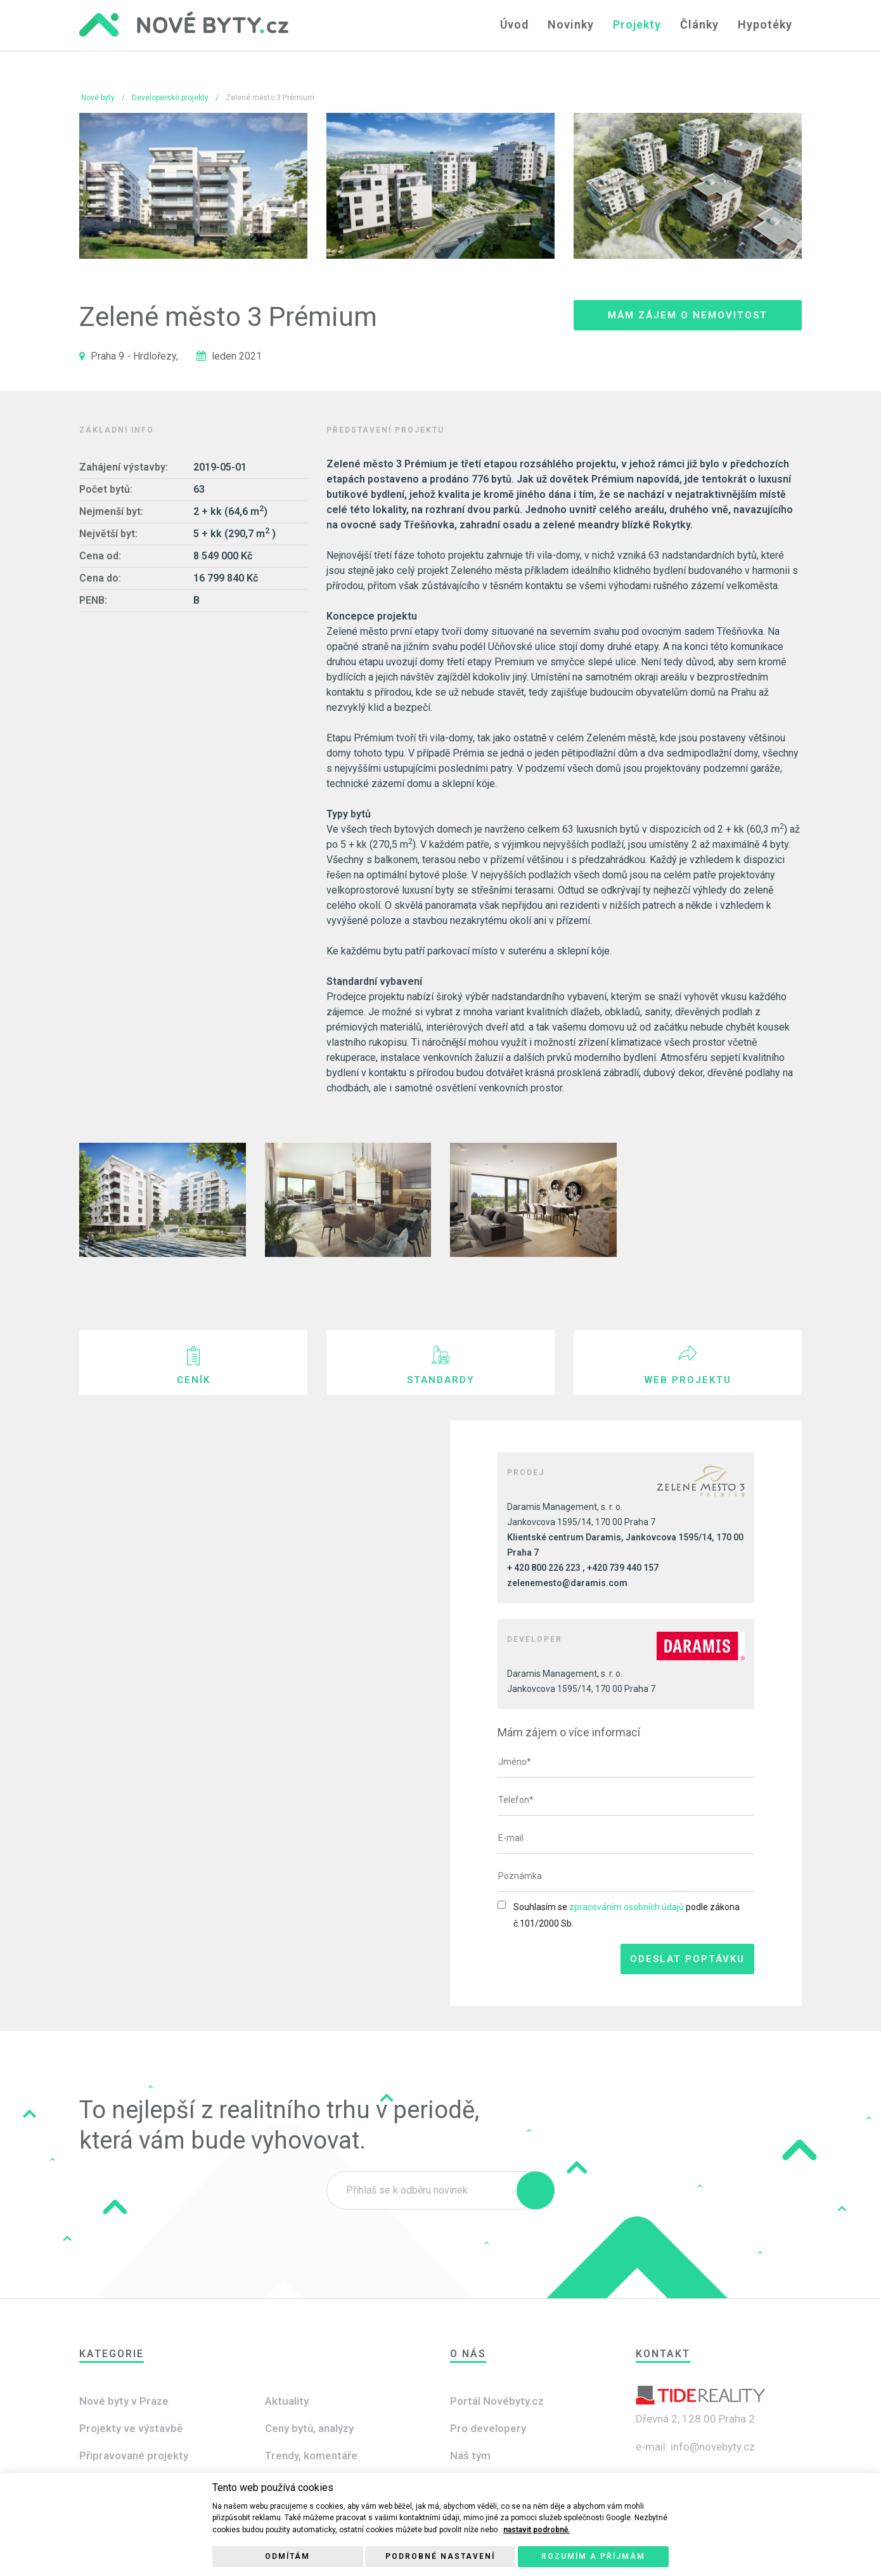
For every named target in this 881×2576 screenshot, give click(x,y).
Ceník (193, 1380)
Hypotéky (765, 24)
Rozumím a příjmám (593, 2556)
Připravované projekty (133, 2455)
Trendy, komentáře (311, 2455)
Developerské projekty (170, 97)
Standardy (441, 1380)
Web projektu (688, 1380)
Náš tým (470, 2455)
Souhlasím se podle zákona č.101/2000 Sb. (626, 1915)
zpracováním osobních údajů (626, 1907)
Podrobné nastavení (440, 2556)
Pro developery (488, 2428)
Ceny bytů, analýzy (309, 2428)
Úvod (514, 24)
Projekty (637, 24)
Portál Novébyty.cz (497, 2401)
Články (699, 24)
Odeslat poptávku (687, 1959)
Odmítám (287, 2556)
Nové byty (98, 97)
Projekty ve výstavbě (131, 2428)
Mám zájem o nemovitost (688, 315)
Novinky (571, 24)
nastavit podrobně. (536, 2529)
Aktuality (287, 2401)
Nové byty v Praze (124, 2401)
